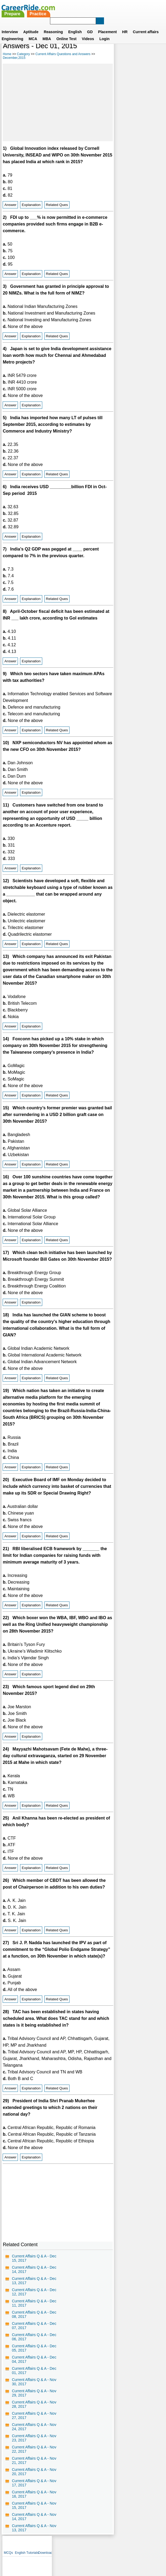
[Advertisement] (57, 102)
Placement (107, 25)
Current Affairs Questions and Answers (62, 54)
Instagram (141, 2551)
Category (23, 54)
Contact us (56, 2551)
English (75, 25)
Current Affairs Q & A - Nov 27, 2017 (34, 2422)
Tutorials (144, 48)
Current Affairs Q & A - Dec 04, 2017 (34, 2366)
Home (7, 54)
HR (125, 25)
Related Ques (57, 205)
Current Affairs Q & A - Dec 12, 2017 (34, 2298)
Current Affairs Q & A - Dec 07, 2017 (34, 2332)
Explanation (31, 205)
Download (157, 48)
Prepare (73, 7)
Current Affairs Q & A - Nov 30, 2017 (34, 2388)
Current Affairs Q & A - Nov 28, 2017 (34, 2411)
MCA (33, 32)
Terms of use (80, 2551)
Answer (10, 205)
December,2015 (14, 58)
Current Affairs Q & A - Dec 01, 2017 (34, 2377)
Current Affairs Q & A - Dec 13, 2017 (34, 2287)
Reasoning (53, 25)
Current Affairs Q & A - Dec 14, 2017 (34, 2276)
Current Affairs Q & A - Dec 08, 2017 (34, 2321)
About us (34, 2551)
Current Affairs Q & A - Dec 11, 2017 (34, 2310)
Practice (99, 7)
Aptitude (30, 25)
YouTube (121, 2551)
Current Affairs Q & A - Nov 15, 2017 (34, 2512)
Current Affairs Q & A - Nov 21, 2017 (34, 2467)
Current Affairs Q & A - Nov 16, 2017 (34, 2501)
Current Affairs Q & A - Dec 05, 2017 (34, 2354)
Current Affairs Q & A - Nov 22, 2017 (34, 2456)
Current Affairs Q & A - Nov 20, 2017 (34, 2478)
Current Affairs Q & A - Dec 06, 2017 (34, 2343)
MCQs (120, 48)
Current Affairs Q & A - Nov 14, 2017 (34, 2523)
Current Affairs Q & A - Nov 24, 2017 (34, 2433)
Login (104, 32)
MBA (47, 32)
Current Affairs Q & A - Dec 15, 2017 (34, 2265)
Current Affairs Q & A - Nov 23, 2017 (34, 2444)
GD (90, 25)
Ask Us (102, 2551)
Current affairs (146, 25)
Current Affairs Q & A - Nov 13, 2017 (34, 2534)
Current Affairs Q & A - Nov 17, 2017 (34, 2489)
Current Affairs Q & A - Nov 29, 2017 (34, 2399)
